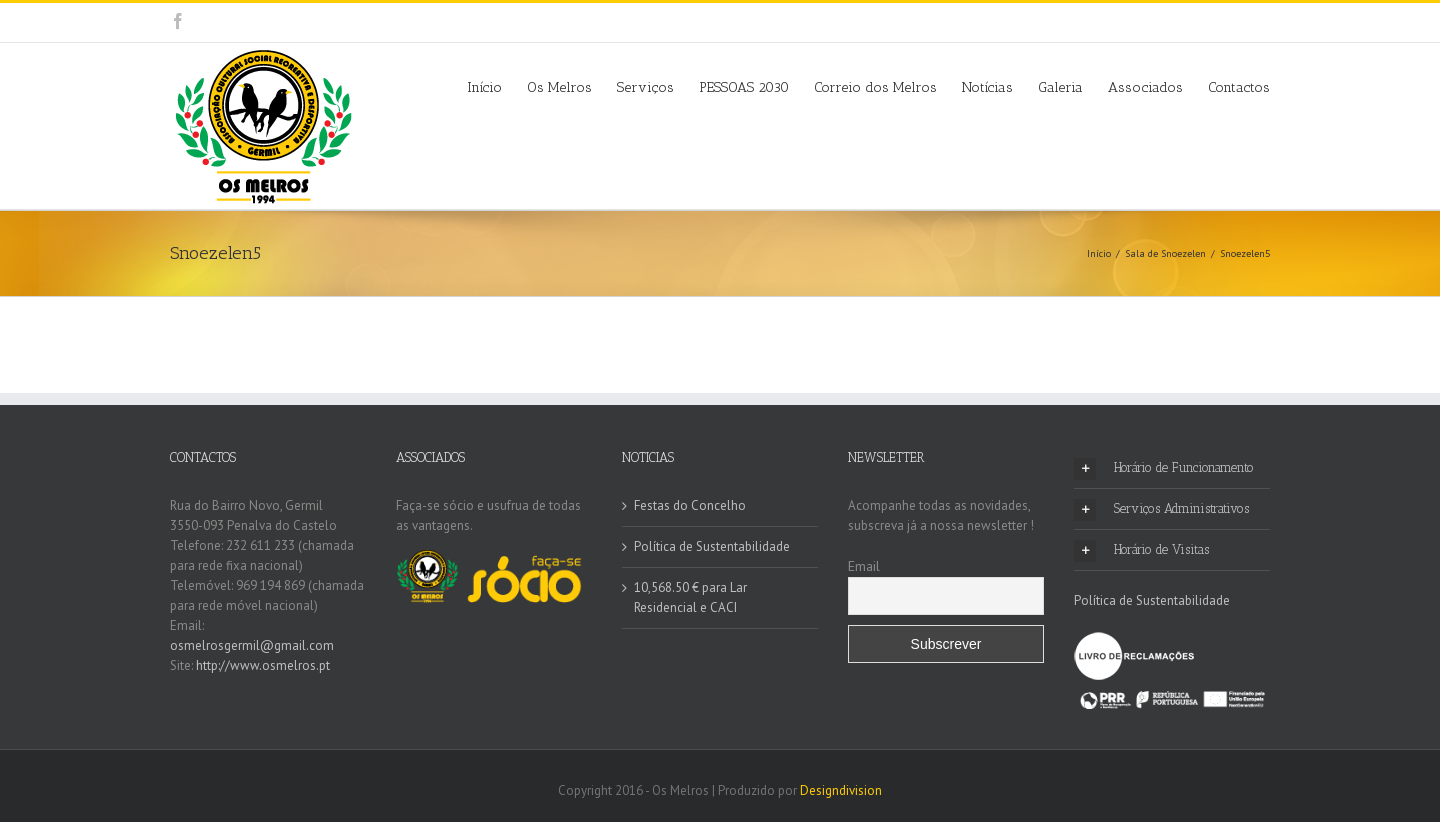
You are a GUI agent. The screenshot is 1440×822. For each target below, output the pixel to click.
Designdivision (841, 790)
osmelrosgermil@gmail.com (252, 645)
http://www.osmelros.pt (263, 665)
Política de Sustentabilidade (712, 546)
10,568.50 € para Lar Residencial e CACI (690, 597)
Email (864, 566)
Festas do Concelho (690, 505)
